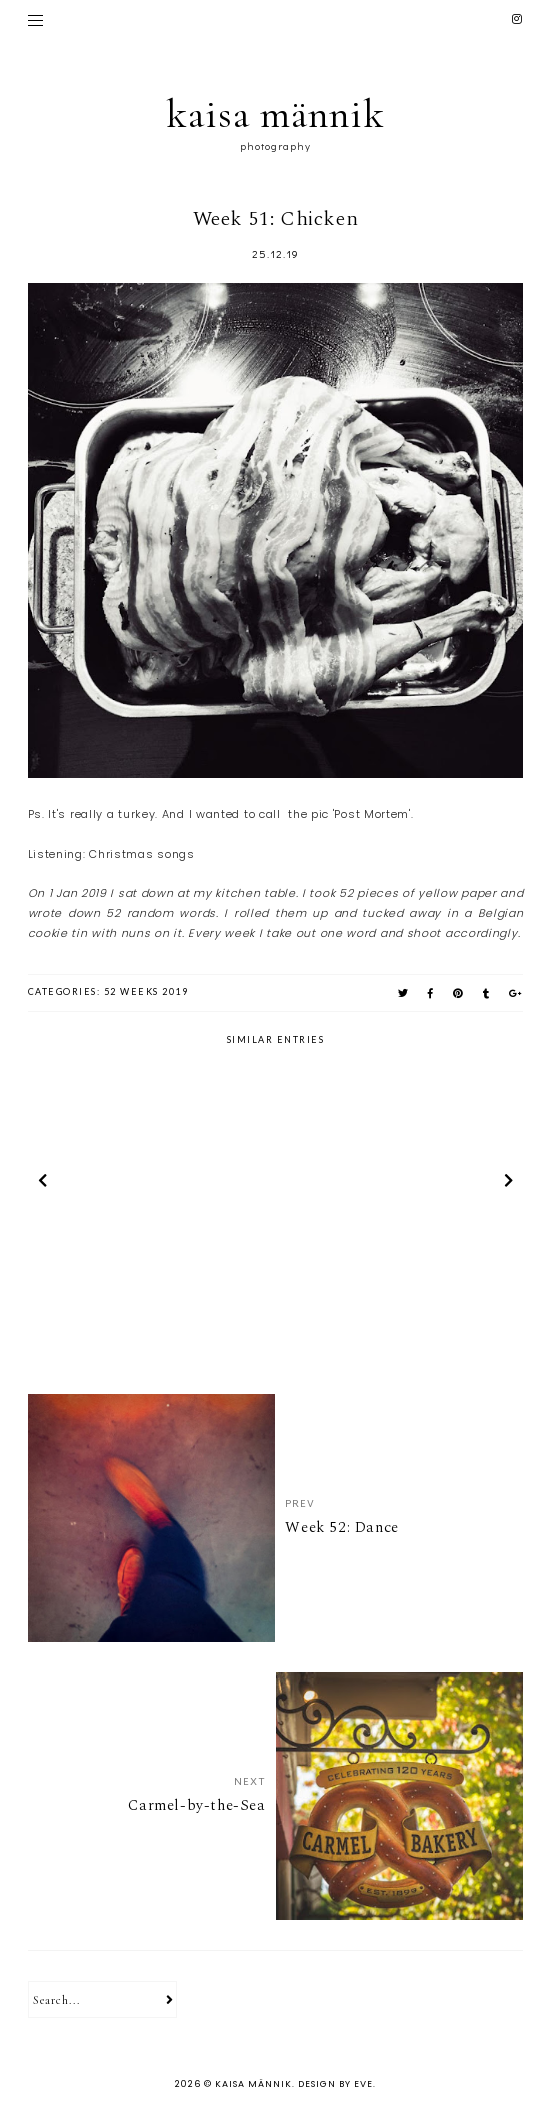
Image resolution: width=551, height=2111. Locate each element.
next (508, 1184)
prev (42, 1184)
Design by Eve (335, 2084)
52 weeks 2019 (146, 991)
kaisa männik (275, 114)
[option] (150, 1183)
